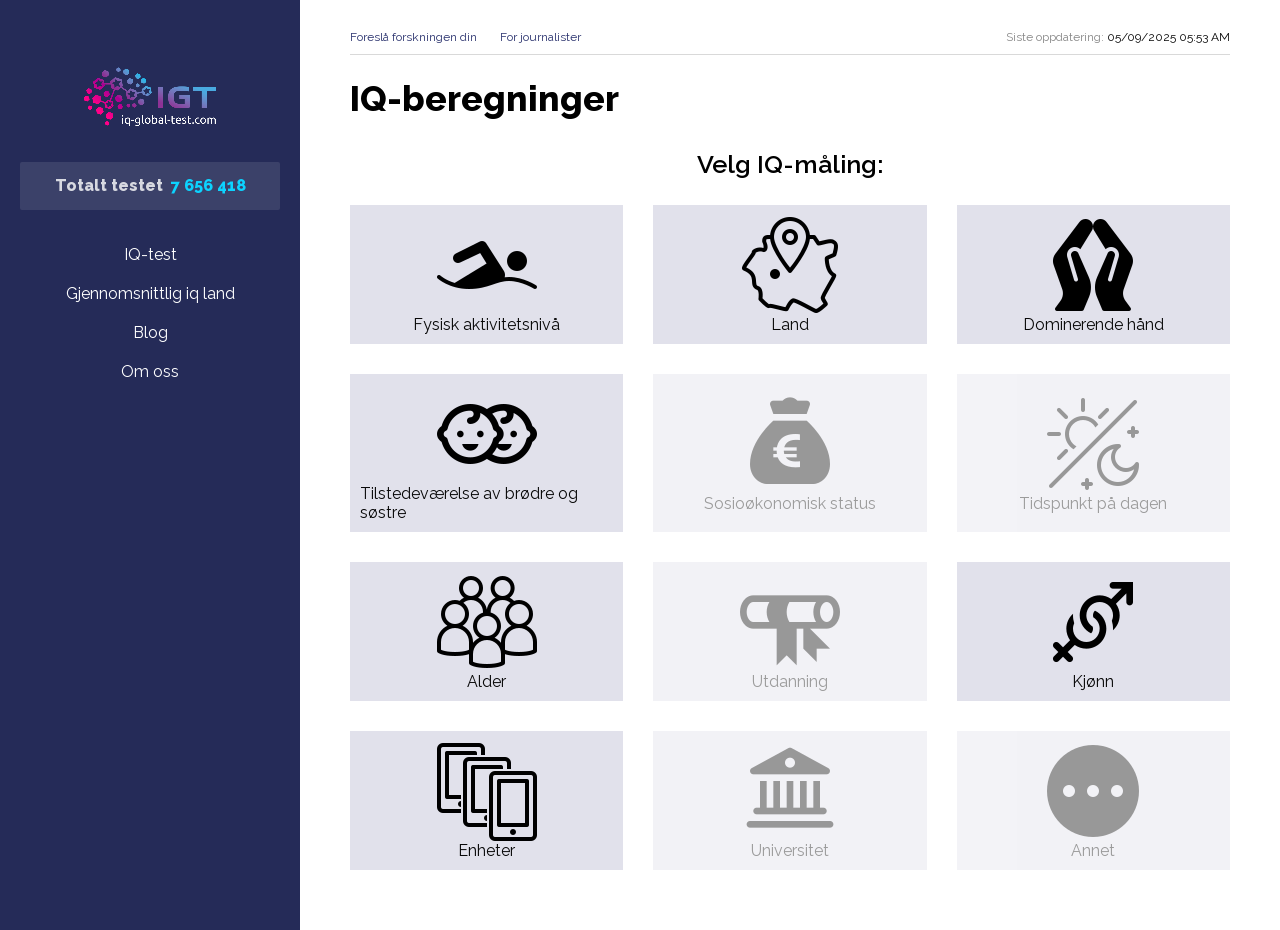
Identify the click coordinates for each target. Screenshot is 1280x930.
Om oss (150, 371)
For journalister (540, 37)
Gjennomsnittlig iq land (150, 293)
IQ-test (150, 254)
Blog (150, 332)
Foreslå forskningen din (413, 37)
